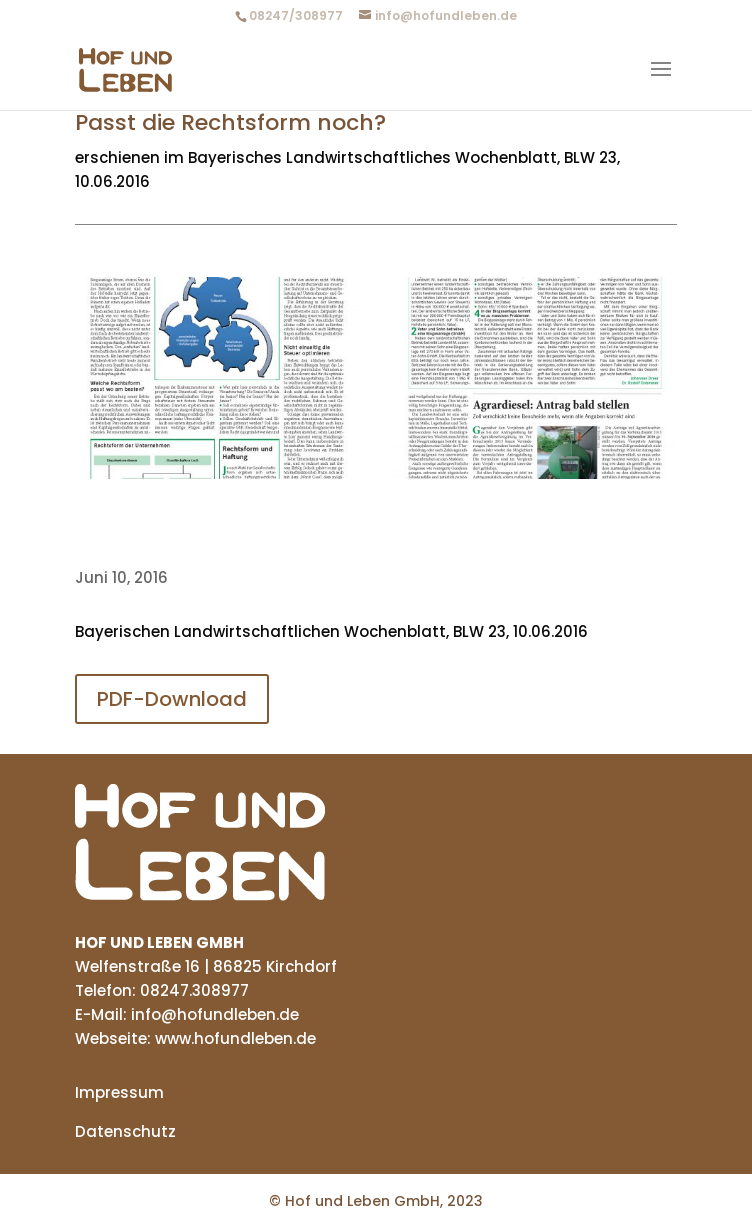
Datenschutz (125, 1131)
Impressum (119, 1092)
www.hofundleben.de (235, 1038)
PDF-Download (172, 699)
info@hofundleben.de (213, 1014)
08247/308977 (296, 15)
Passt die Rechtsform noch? (230, 122)
